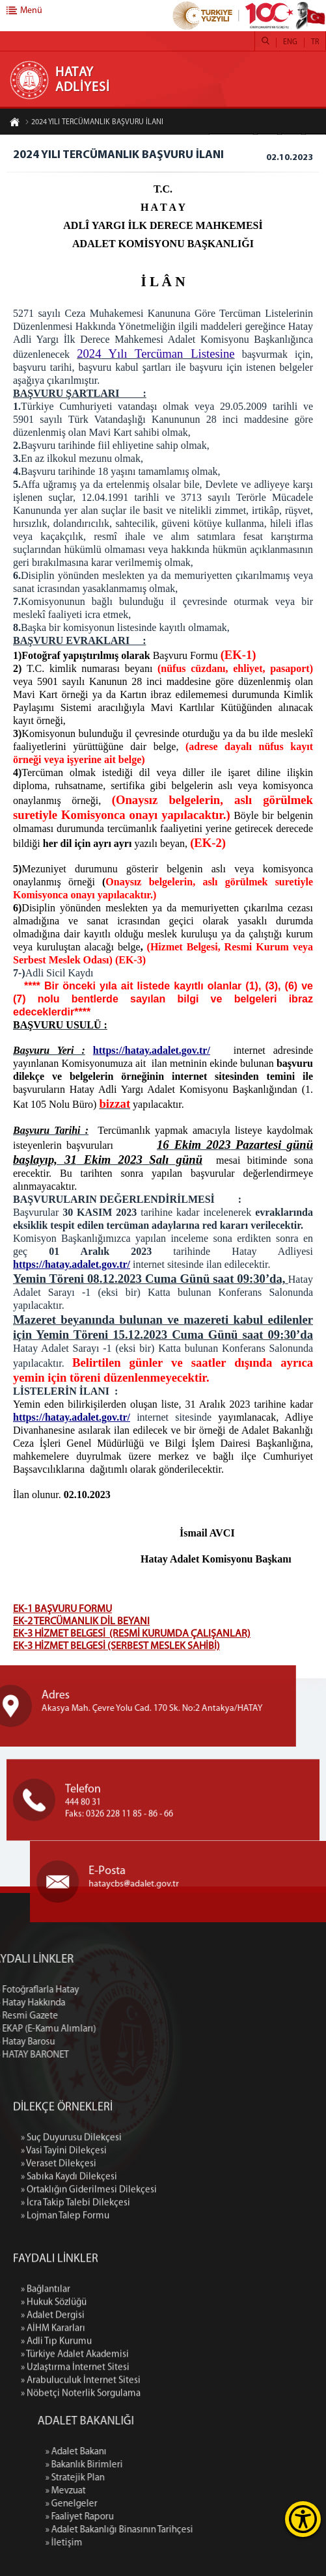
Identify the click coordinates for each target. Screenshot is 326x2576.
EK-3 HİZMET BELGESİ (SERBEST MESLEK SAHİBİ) (116, 1646)
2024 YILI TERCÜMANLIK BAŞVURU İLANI (94, 123)
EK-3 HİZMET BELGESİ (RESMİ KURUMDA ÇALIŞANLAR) (132, 1634)
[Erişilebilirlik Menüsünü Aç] (303, 2519)
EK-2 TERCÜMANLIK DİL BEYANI (81, 1622)
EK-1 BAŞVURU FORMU (62, 1609)
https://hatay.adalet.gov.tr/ (151, 1050)
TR (315, 42)
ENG (290, 42)
